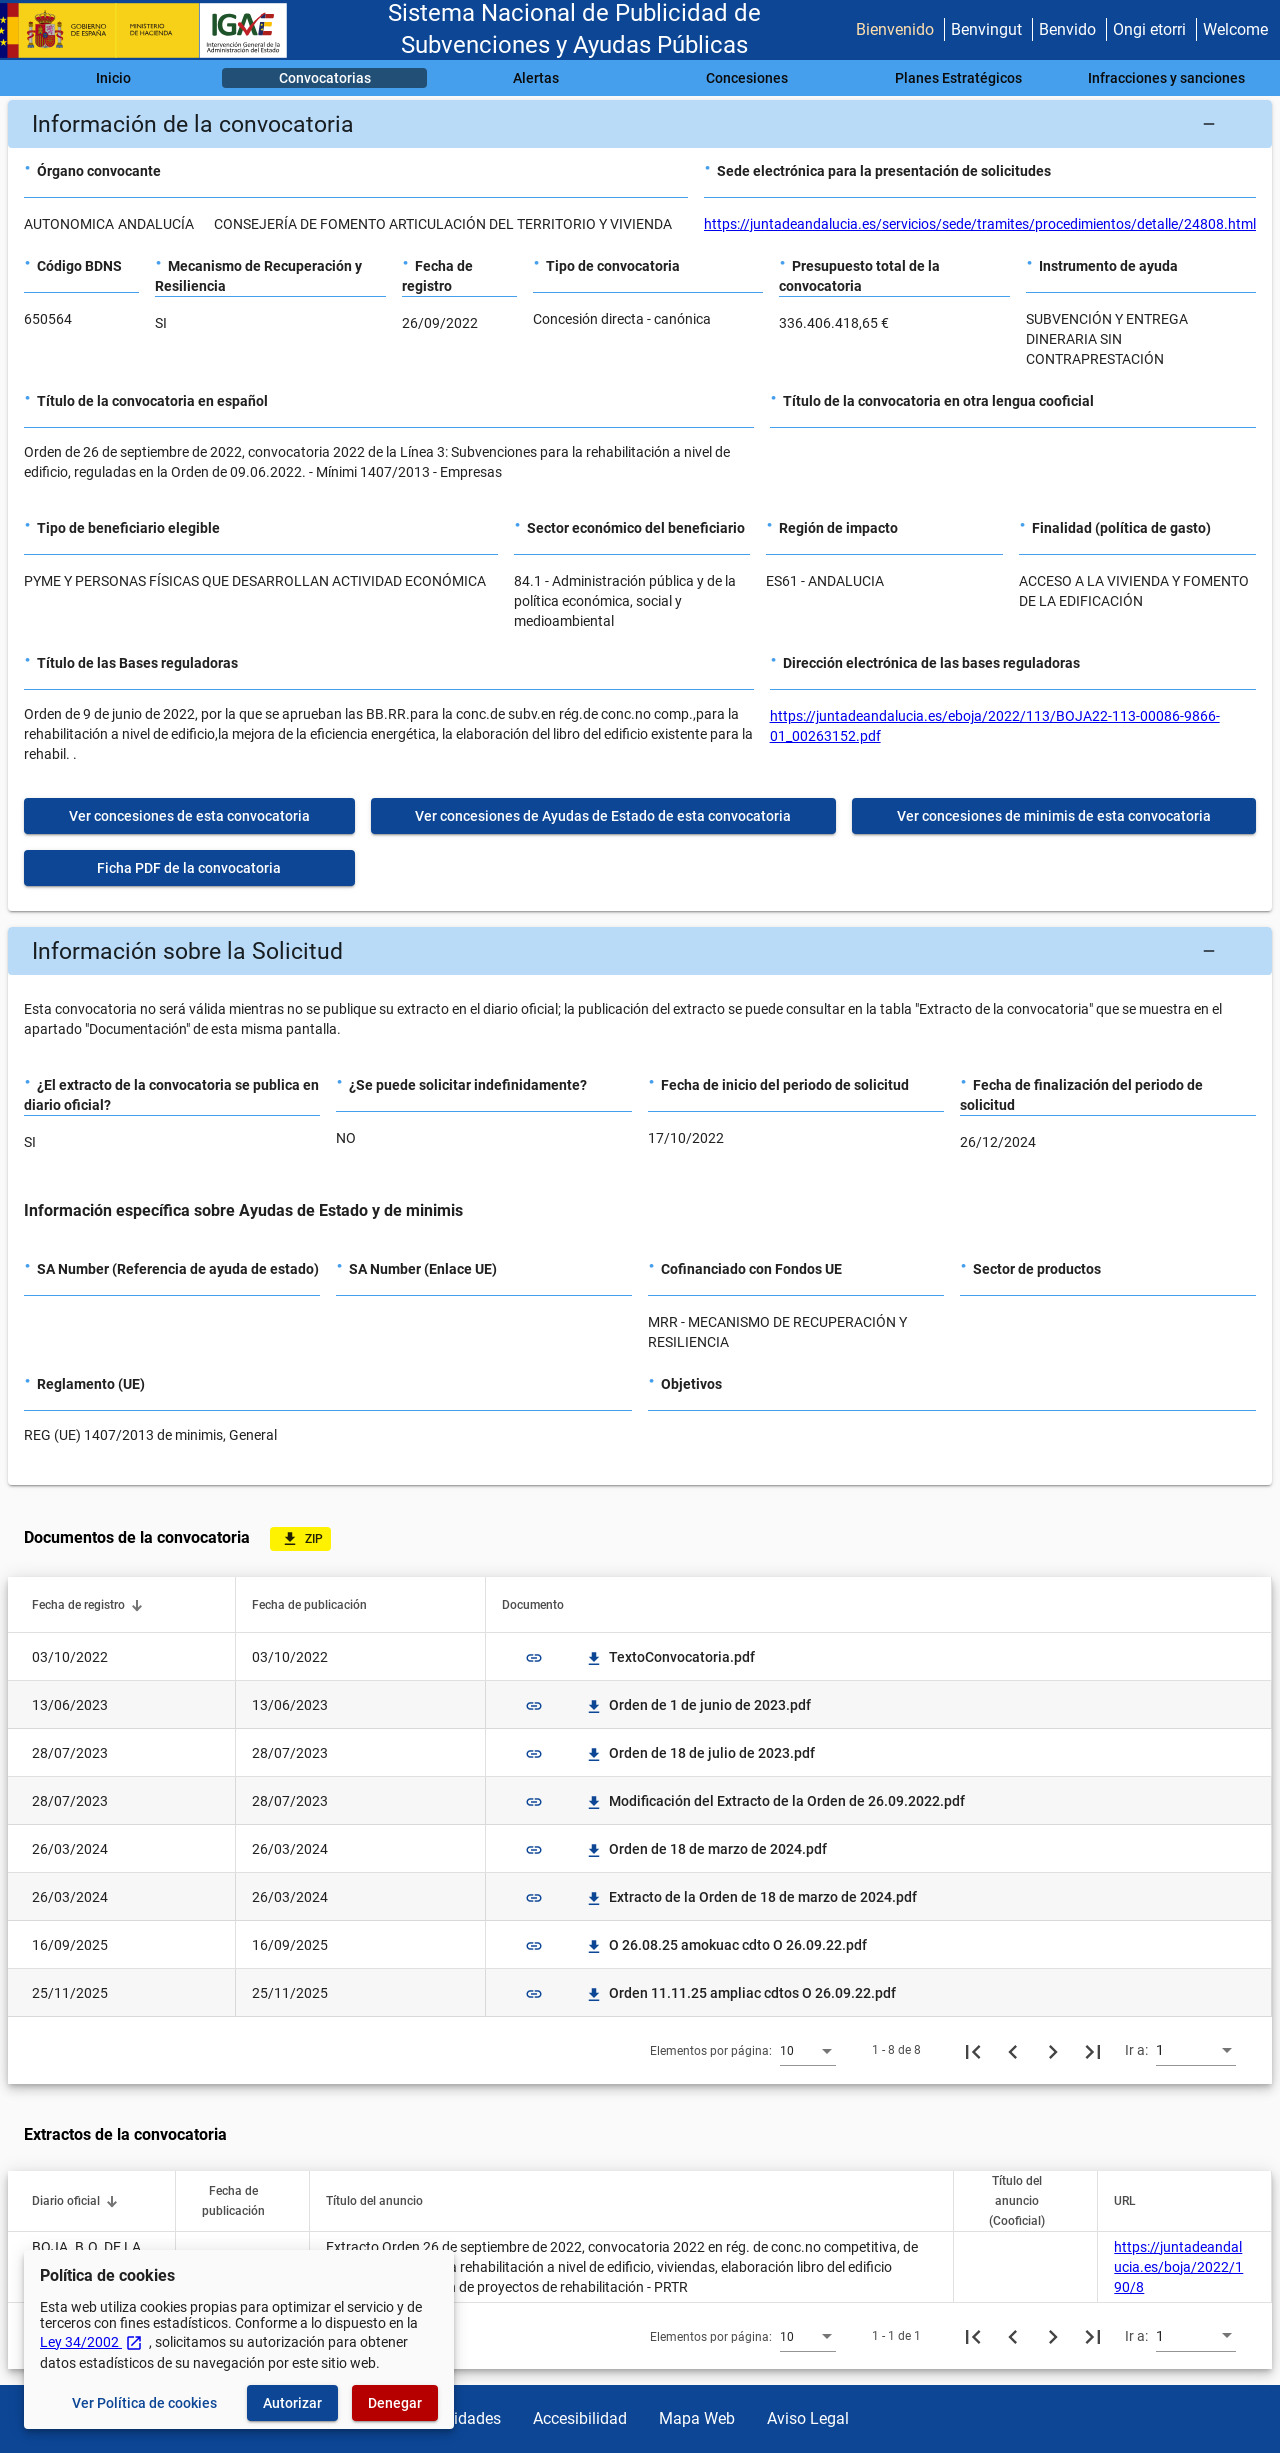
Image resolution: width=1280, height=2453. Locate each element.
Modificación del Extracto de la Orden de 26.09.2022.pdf (775, 1801)
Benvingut (986, 29)
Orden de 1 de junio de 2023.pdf (698, 1705)
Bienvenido (895, 29)
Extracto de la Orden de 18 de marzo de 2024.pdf (751, 1897)
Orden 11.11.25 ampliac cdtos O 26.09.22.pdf (740, 1993)
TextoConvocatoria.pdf (670, 1657)
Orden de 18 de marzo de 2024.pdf (706, 1849)
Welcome (1235, 29)
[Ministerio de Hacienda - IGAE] (153, 30)
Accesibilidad (580, 2418)
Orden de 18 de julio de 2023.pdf (700, 1753)
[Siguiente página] (1053, 2050)
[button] (640, 124)
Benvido (1067, 29)
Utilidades (466, 2418)
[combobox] (808, 2050)
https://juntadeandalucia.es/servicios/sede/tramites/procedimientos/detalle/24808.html (980, 224)
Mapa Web (697, 2418)
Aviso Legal (808, 2418)
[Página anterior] (1013, 2050)
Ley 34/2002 (91, 2342)
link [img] (534, 1658)
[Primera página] (973, 2050)
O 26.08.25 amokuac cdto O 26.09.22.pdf (726, 1945)
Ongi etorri (1149, 29)
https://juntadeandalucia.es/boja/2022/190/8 (1178, 2267)
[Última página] (1093, 2050)
